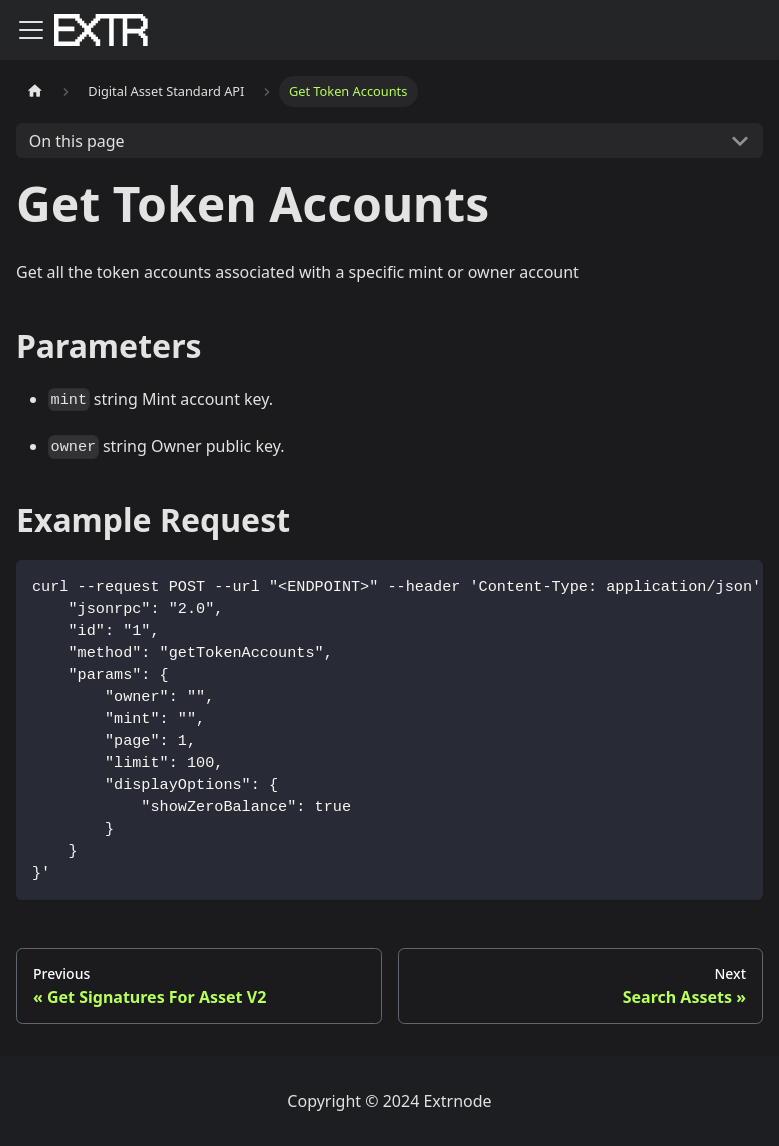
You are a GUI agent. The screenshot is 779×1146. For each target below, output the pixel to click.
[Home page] (35, 91)
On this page (77, 141)
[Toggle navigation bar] (31, 30)
